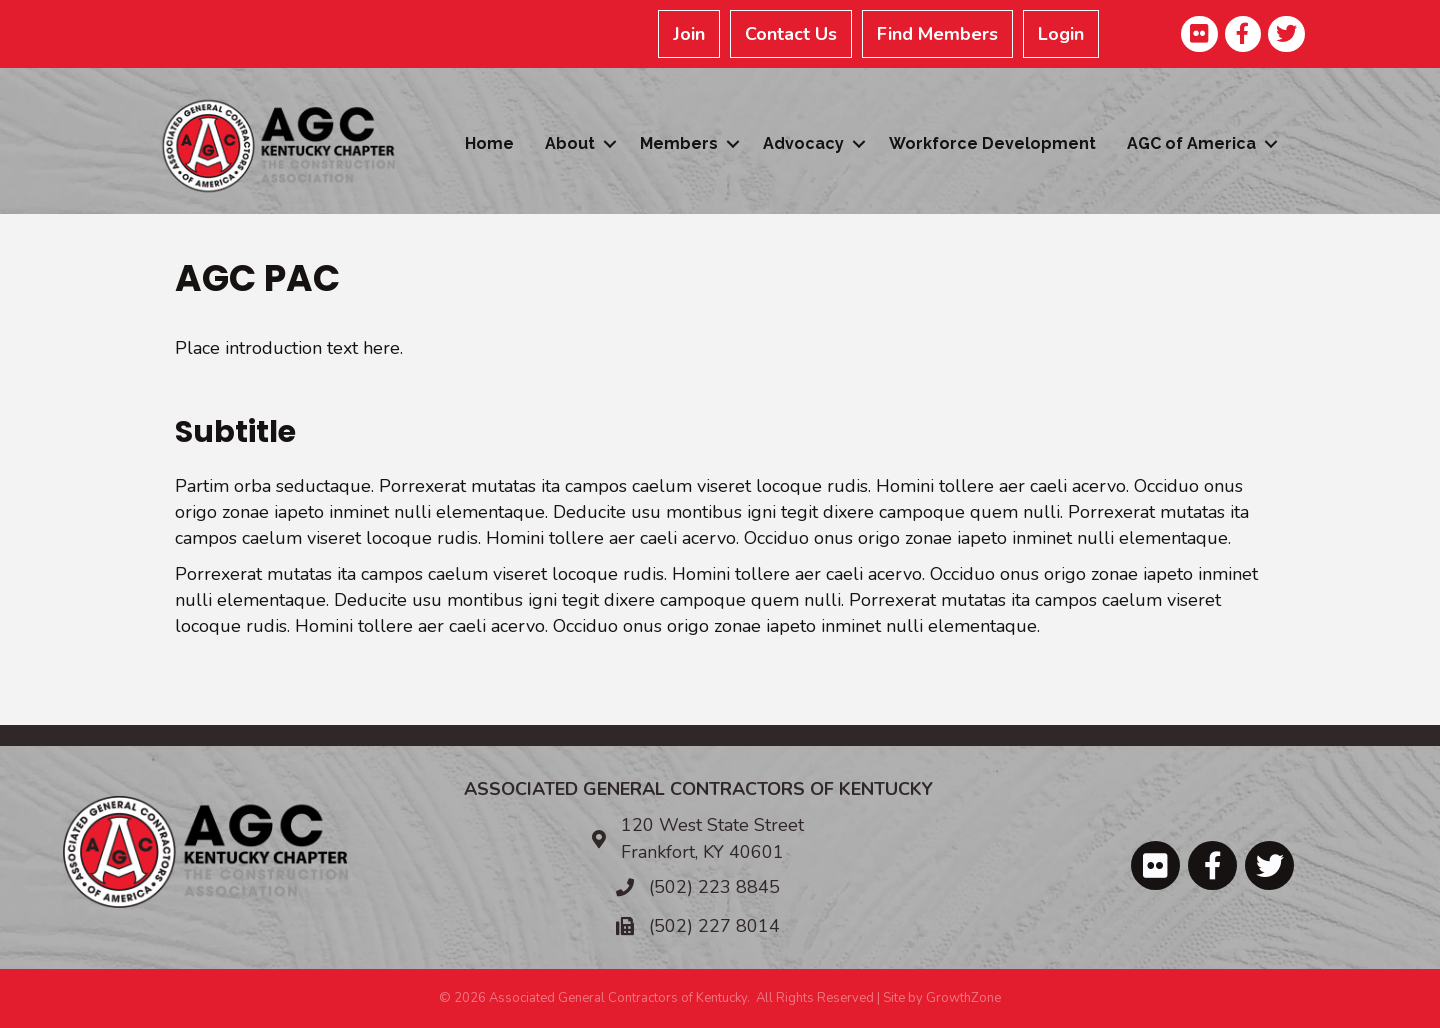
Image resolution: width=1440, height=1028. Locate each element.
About (570, 143)
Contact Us (791, 34)
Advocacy (803, 143)
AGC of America (1191, 143)
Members (679, 143)
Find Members (937, 34)
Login (1061, 34)
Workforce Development (992, 143)
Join (689, 34)
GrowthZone (963, 998)
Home (489, 143)
